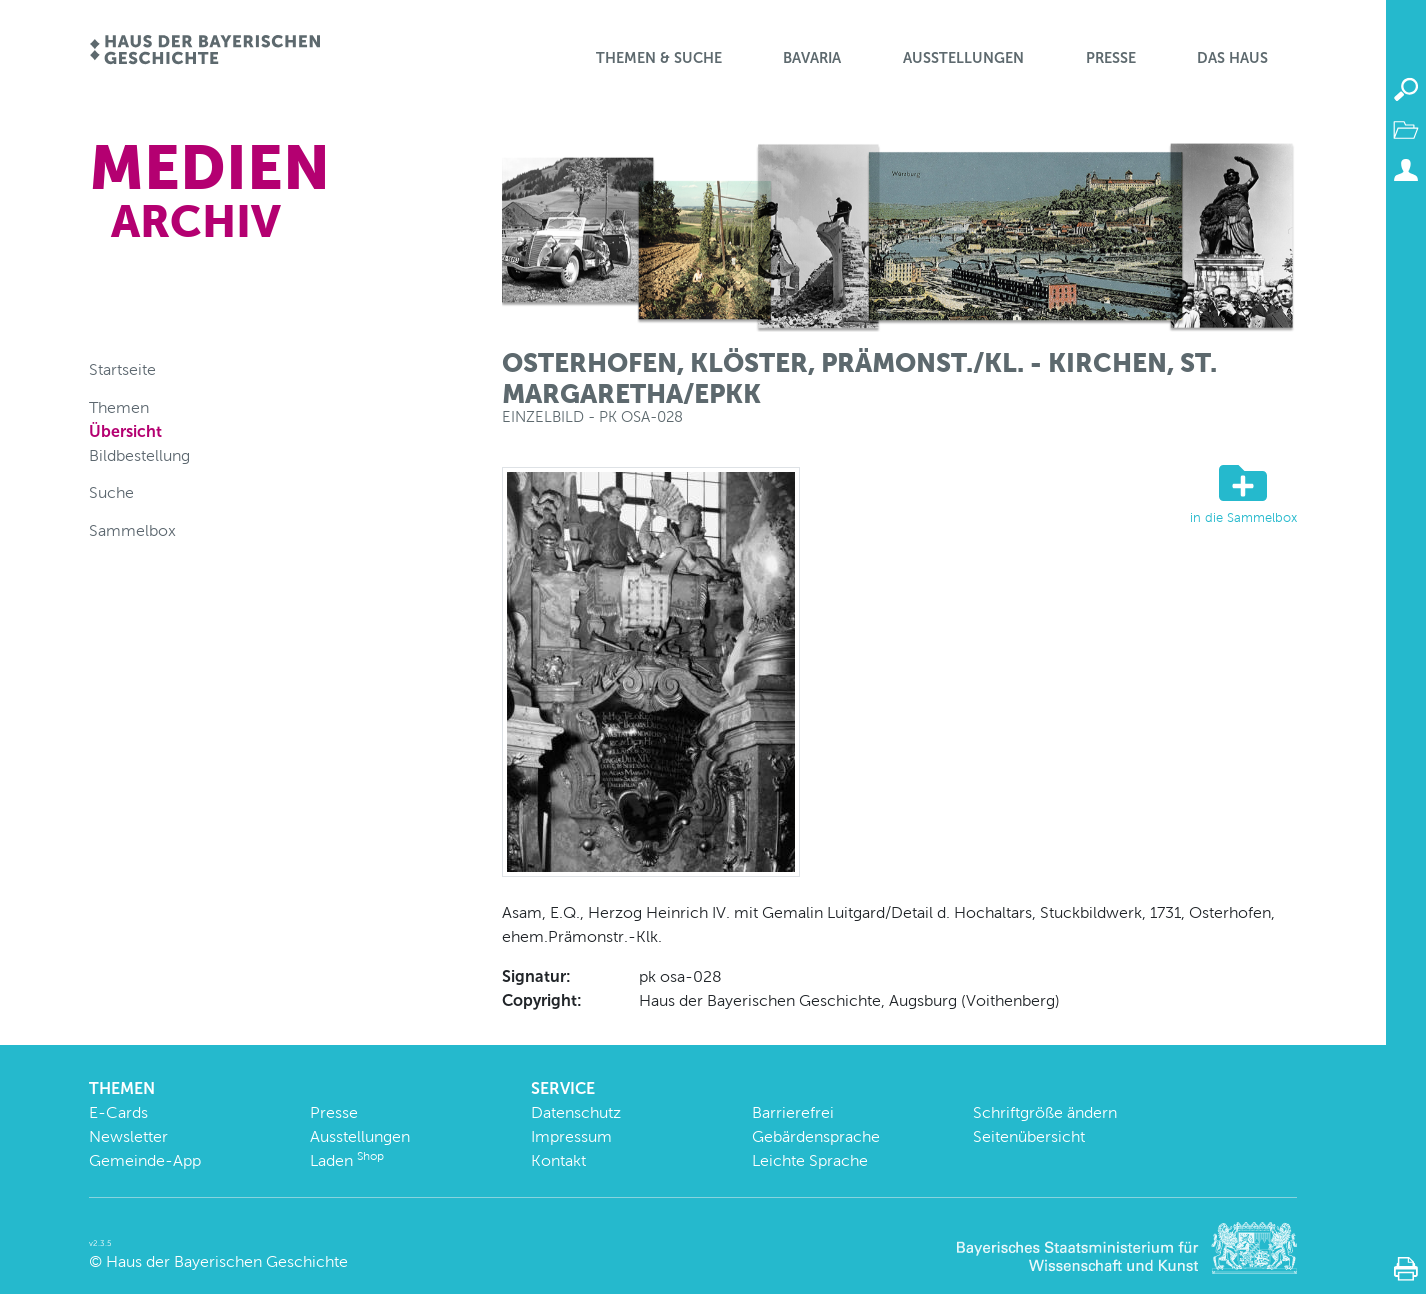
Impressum (571, 1136)
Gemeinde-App (145, 1160)
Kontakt (558, 1160)
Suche (111, 492)
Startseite (122, 369)
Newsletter (128, 1136)
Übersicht (125, 431)
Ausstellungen (963, 58)
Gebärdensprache (816, 1136)
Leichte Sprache (810, 1160)
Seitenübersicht (1029, 1136)
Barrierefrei (793, 1112)
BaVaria (812, 58)
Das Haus (1232, 58)
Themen (119, 407)
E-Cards (118, 1112)
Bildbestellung (139, 455)
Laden (347, 1160)
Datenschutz (576, 1112)
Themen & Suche (659, 58)
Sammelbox (132, 530)
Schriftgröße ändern (1045, 1112)
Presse (1111, 58)
